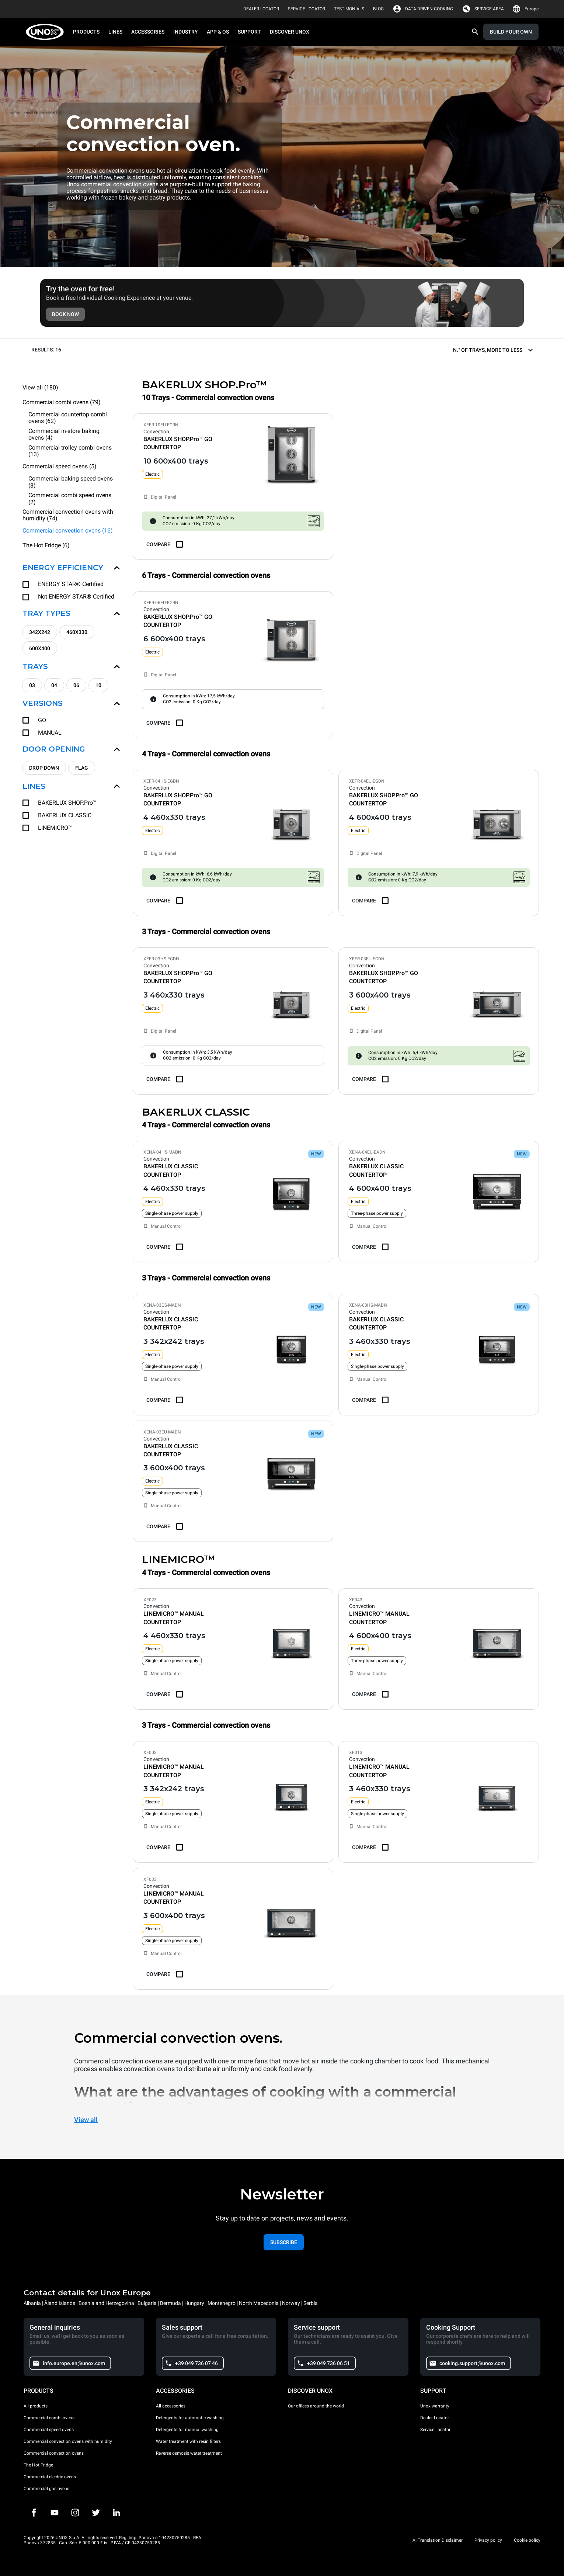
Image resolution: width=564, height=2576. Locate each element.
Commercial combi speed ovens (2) (69, 498)
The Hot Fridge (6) (46, 545)
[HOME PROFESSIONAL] (47, 32)
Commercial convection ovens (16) (67, 530)
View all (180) (40, 387)
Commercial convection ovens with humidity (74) (67, 515)
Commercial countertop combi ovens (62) (67, 417)
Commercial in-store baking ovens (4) (64, 434)
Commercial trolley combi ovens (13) (70, 451)
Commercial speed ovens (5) (59, 466)
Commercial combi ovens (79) (61, 402)
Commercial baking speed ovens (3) (70, 482)
